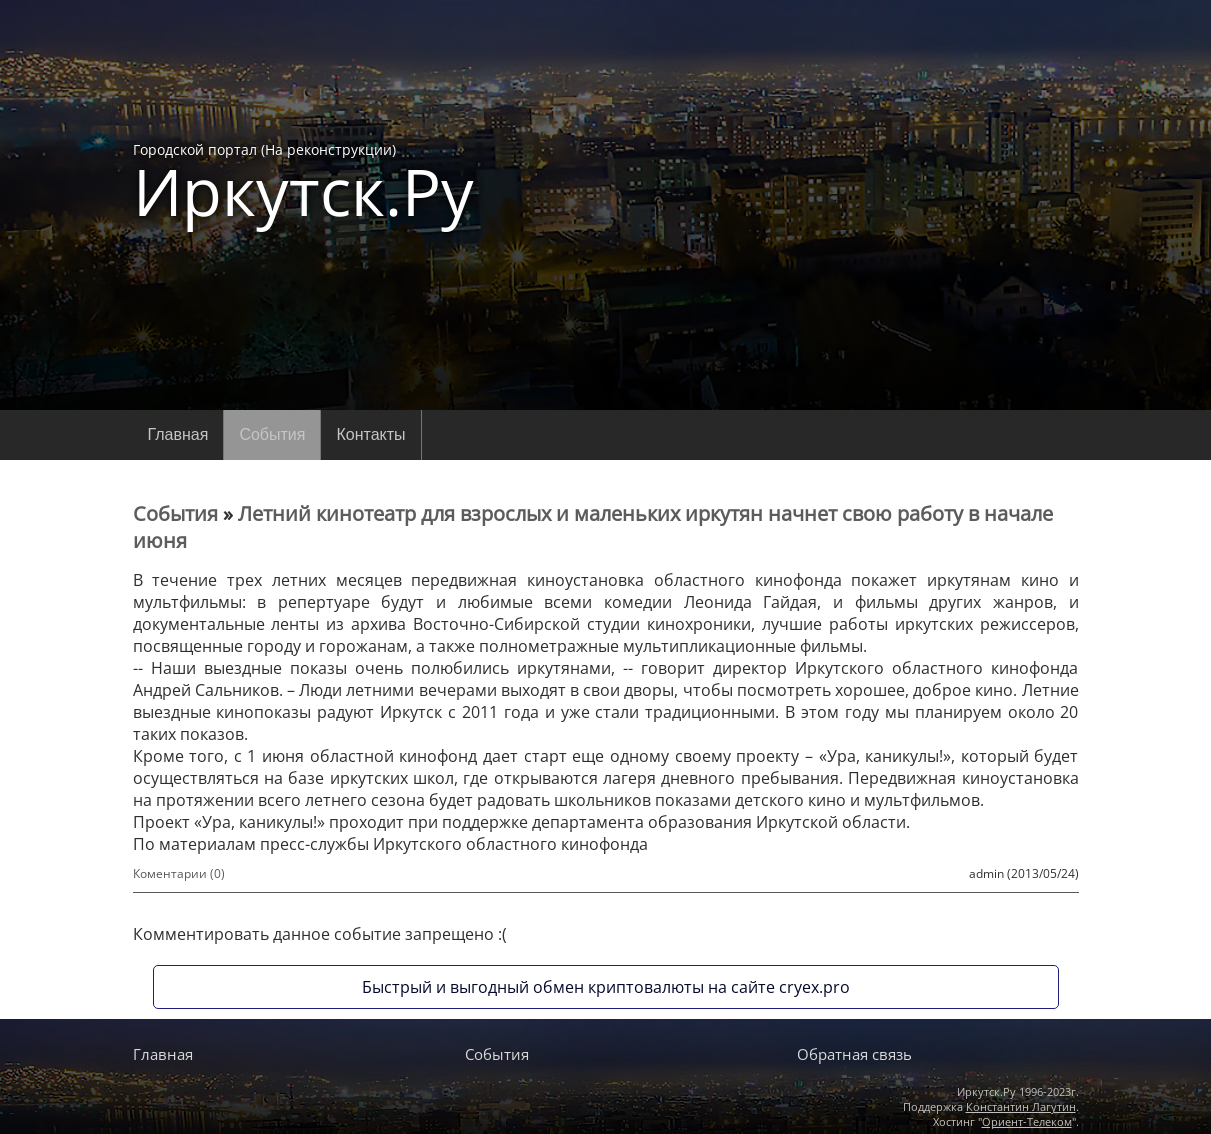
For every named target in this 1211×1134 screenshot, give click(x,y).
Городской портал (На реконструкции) (303, 182)
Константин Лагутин (1021, 1106)
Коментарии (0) (179, 873)
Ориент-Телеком (1027, 1121)
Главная (178, 434)
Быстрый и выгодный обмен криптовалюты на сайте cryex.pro (606, 987)
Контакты (370, 434)
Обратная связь (854, 1054)
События (272, 434)
